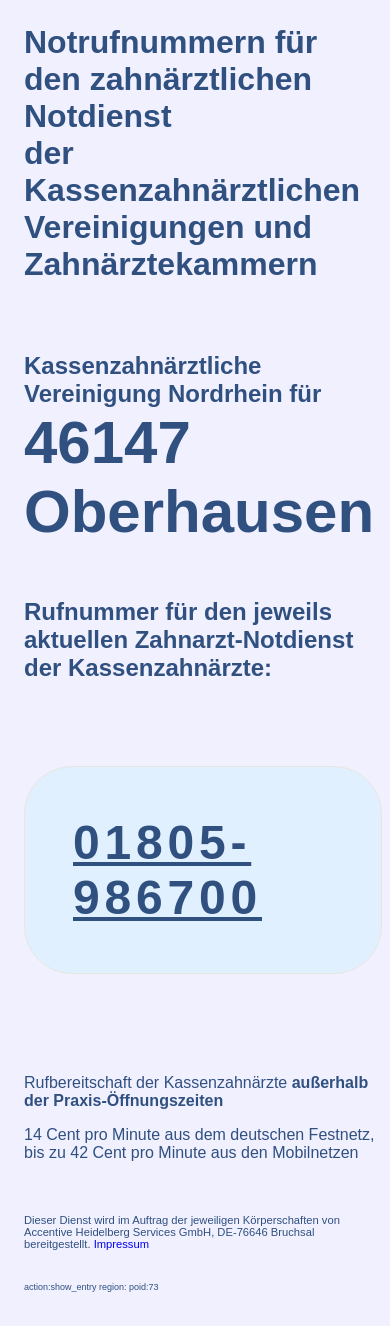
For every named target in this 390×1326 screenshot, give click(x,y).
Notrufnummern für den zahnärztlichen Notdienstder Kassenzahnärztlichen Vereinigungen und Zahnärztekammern (192, 153)
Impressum (121, 1244)
